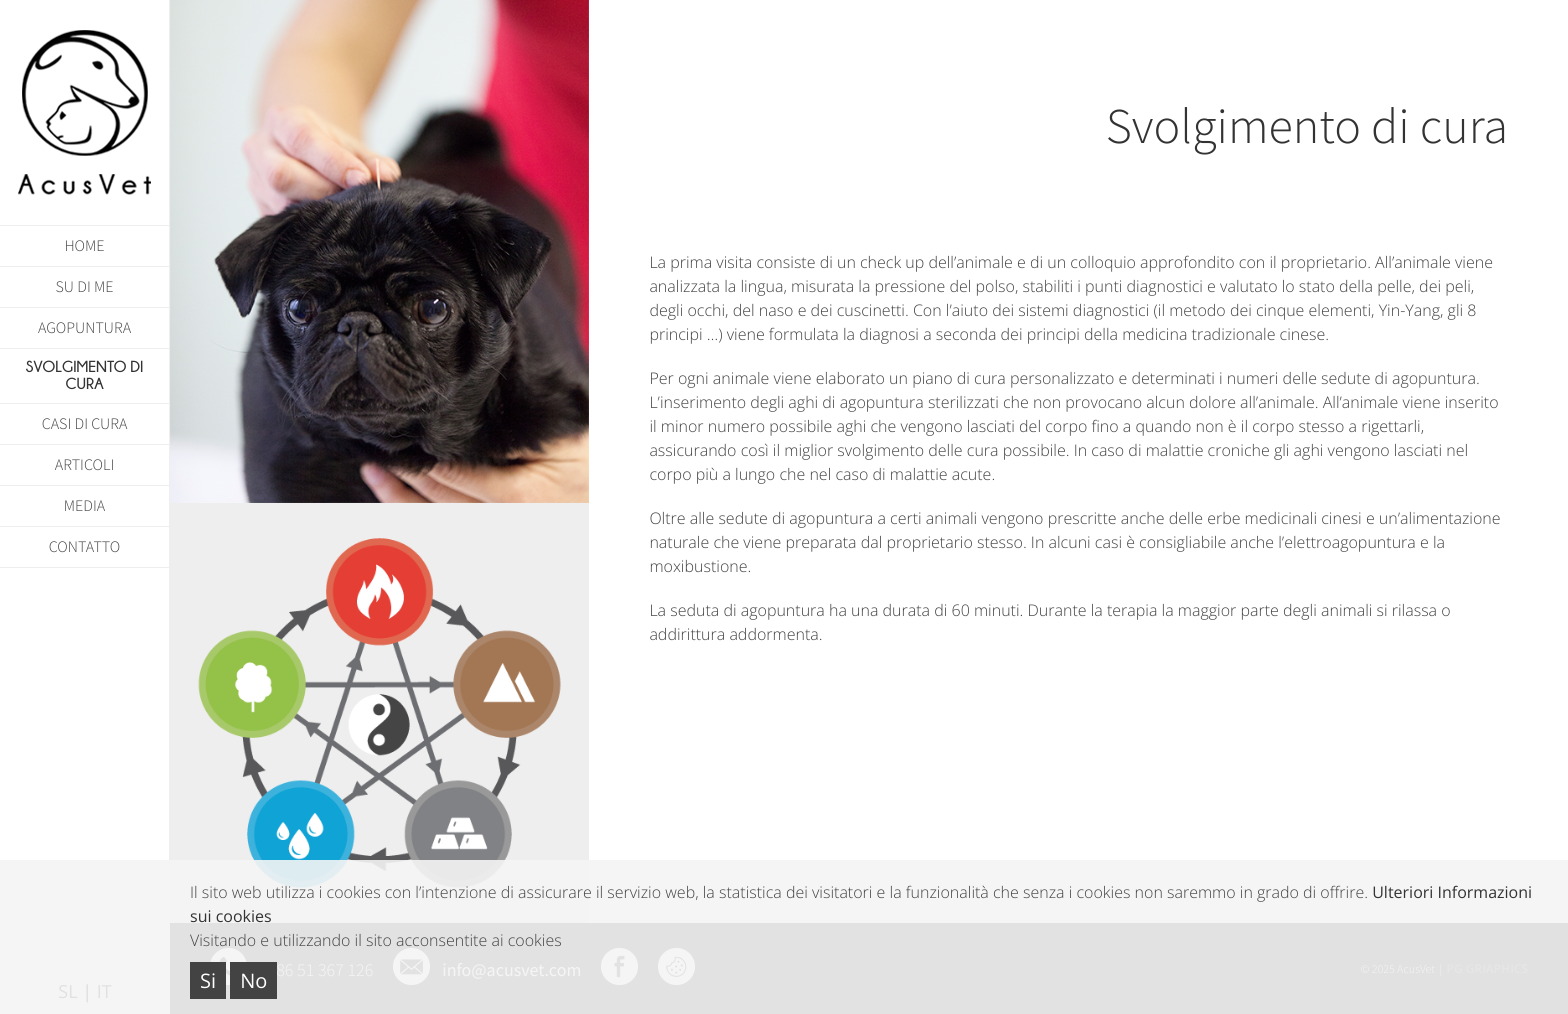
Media (84, 506)
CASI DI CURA (85, 424)
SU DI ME (85, 287)
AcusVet (85, 112)
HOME (84, 246)
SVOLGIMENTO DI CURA (85, 376)
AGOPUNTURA (84, 328)
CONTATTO (85, 547)
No (253, 980)
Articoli (85, 465)
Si (208, 980)
